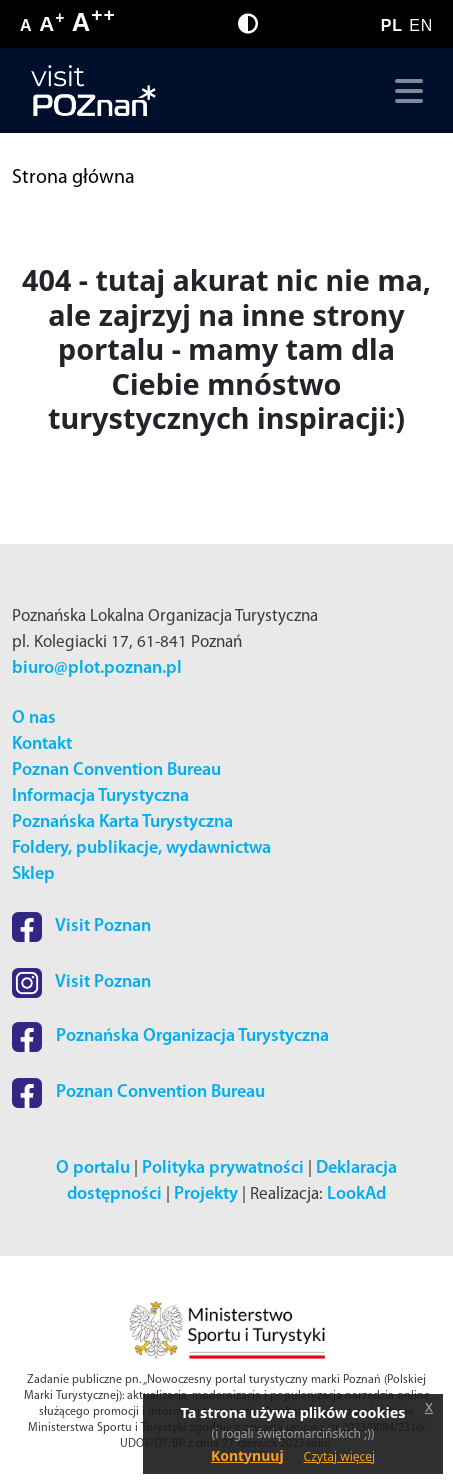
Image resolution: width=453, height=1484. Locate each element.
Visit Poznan (81, 926)
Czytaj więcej (340, 1456)
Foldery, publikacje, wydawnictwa (141, 848)
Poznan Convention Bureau (116, 770)
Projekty (206, 1194)
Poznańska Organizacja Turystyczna (170, 1036)
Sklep (33, 874)
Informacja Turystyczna (100, 796)
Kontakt (42, 744)
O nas (34, 718)
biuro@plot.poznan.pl (97, 668)
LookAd (356, 1194)
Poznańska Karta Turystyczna (122, 822)
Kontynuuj (247, 1455)
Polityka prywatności (223, 1168)
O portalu (93, 1168)
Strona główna (73, 178)
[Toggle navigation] (404, 91)
